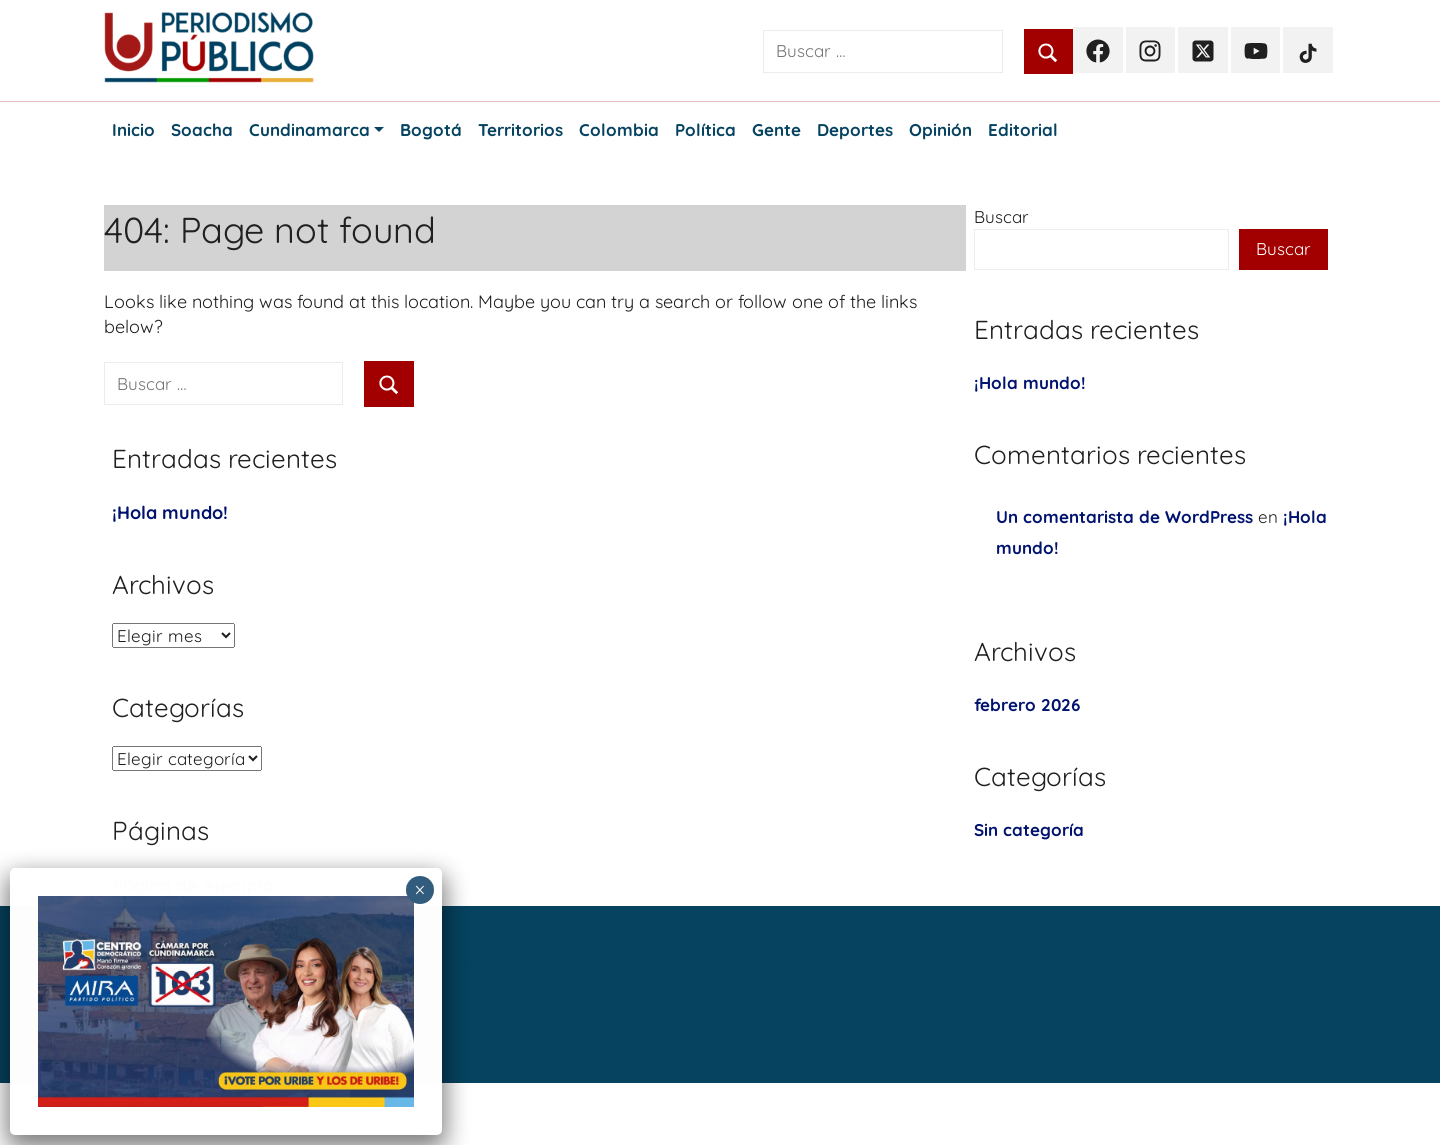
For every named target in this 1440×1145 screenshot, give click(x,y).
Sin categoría (1029, 829)
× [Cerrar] (419, 890)
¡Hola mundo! (170, 512)
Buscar (1001, 216)
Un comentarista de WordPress (1124, 516)
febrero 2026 (1027, 704)
